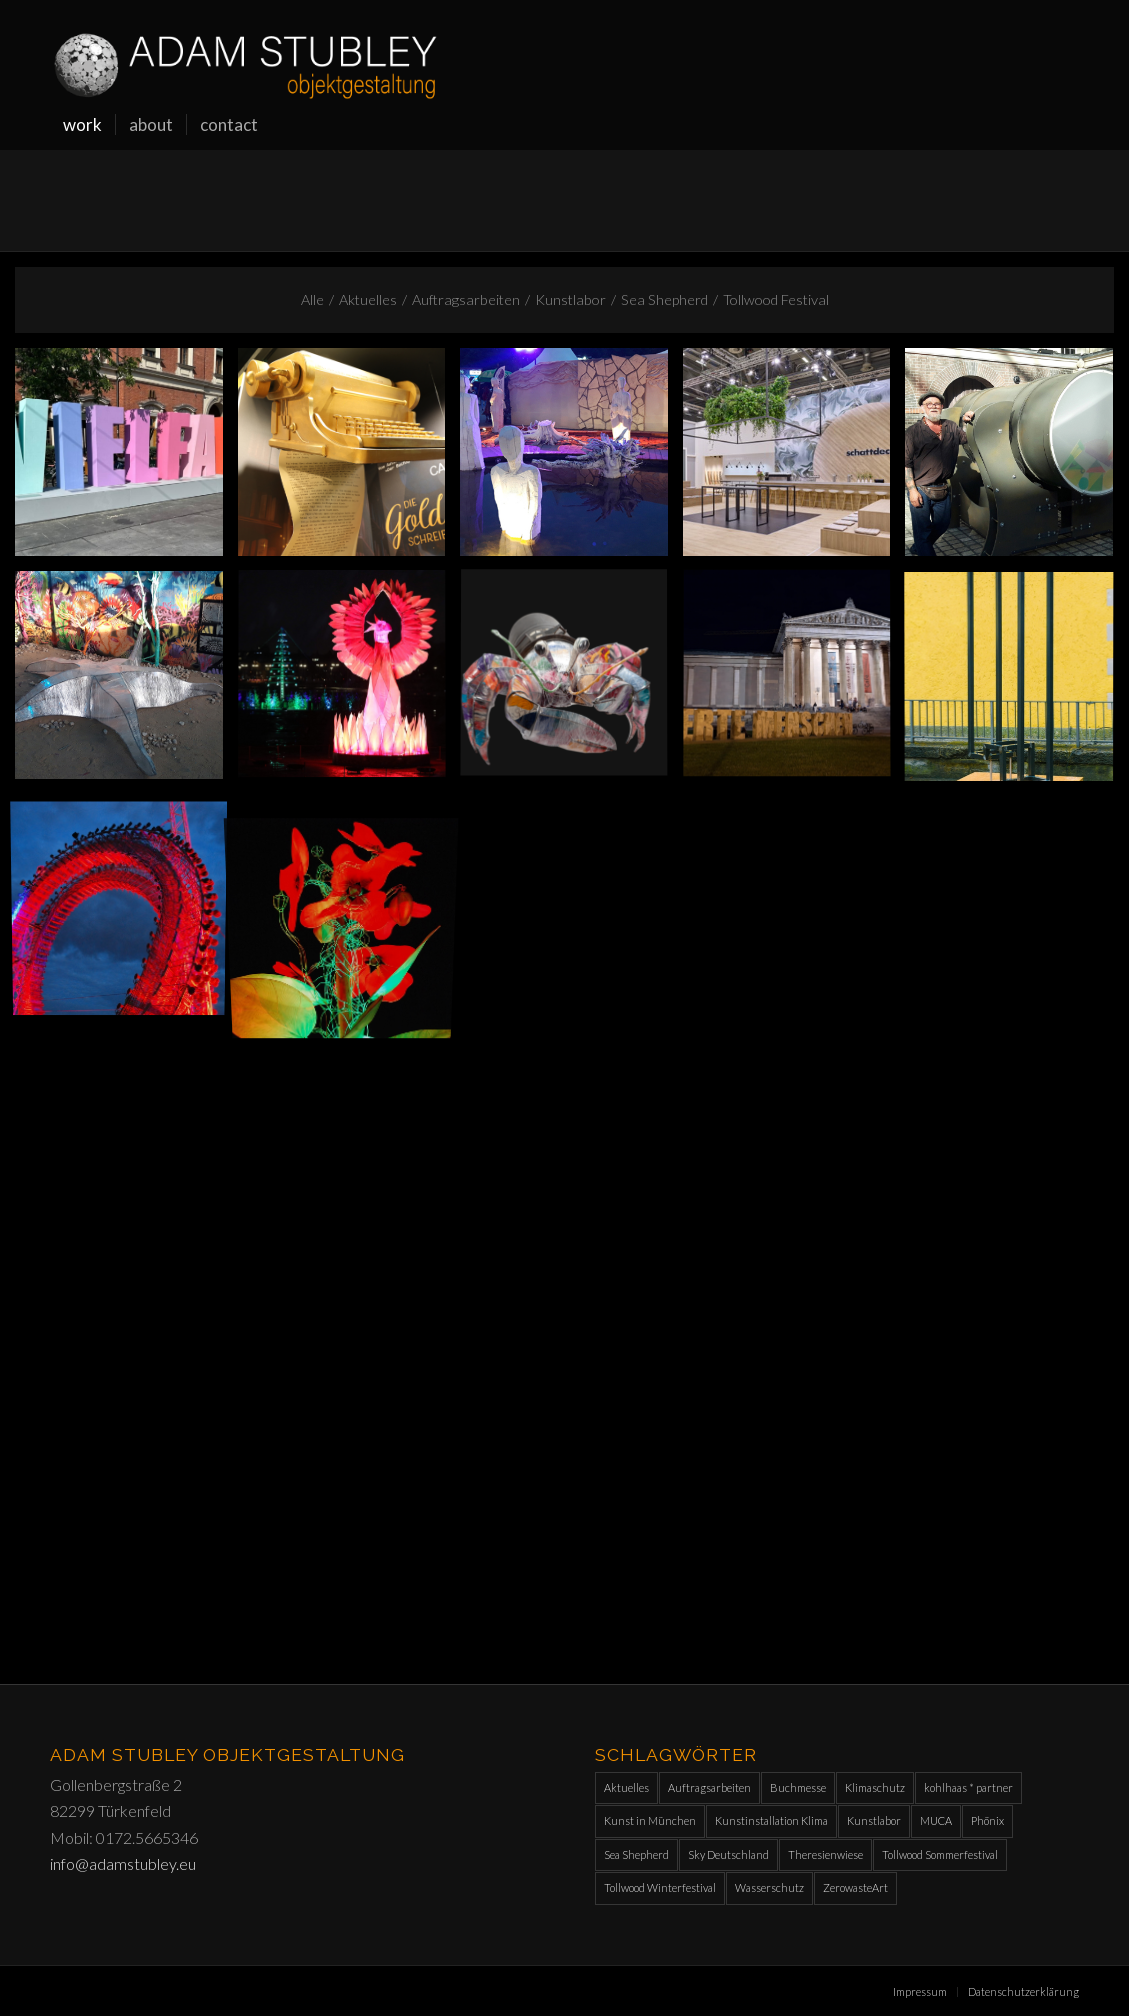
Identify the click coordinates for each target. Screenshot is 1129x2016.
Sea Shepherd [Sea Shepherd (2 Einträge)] (636, 1854)
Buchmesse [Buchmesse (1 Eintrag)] (798, 1787)
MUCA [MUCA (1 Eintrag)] (936, 1820)
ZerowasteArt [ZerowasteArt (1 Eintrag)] (855, 1887)
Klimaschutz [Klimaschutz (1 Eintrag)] (875, 1787)
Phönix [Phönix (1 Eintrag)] (987, 1820)
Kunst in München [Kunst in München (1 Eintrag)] (650, 1820)
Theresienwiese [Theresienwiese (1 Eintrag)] (825, 1854)
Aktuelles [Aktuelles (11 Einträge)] (626, 1787)
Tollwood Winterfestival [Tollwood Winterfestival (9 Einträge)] (660, 1887)
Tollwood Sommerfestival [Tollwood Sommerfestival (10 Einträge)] (940, 1854)
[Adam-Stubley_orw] (245, 50)
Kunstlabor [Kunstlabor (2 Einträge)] (874, 1820)
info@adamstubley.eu (123, 1863)
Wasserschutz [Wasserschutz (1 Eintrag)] (769, 1887)
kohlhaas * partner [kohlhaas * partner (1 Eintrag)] (968, 1787)
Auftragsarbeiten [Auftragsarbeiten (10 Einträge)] (709, 1787)
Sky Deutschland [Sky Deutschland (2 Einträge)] (728, 1854)
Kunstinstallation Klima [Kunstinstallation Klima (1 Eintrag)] (771, 1820)
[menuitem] (82, 125)
